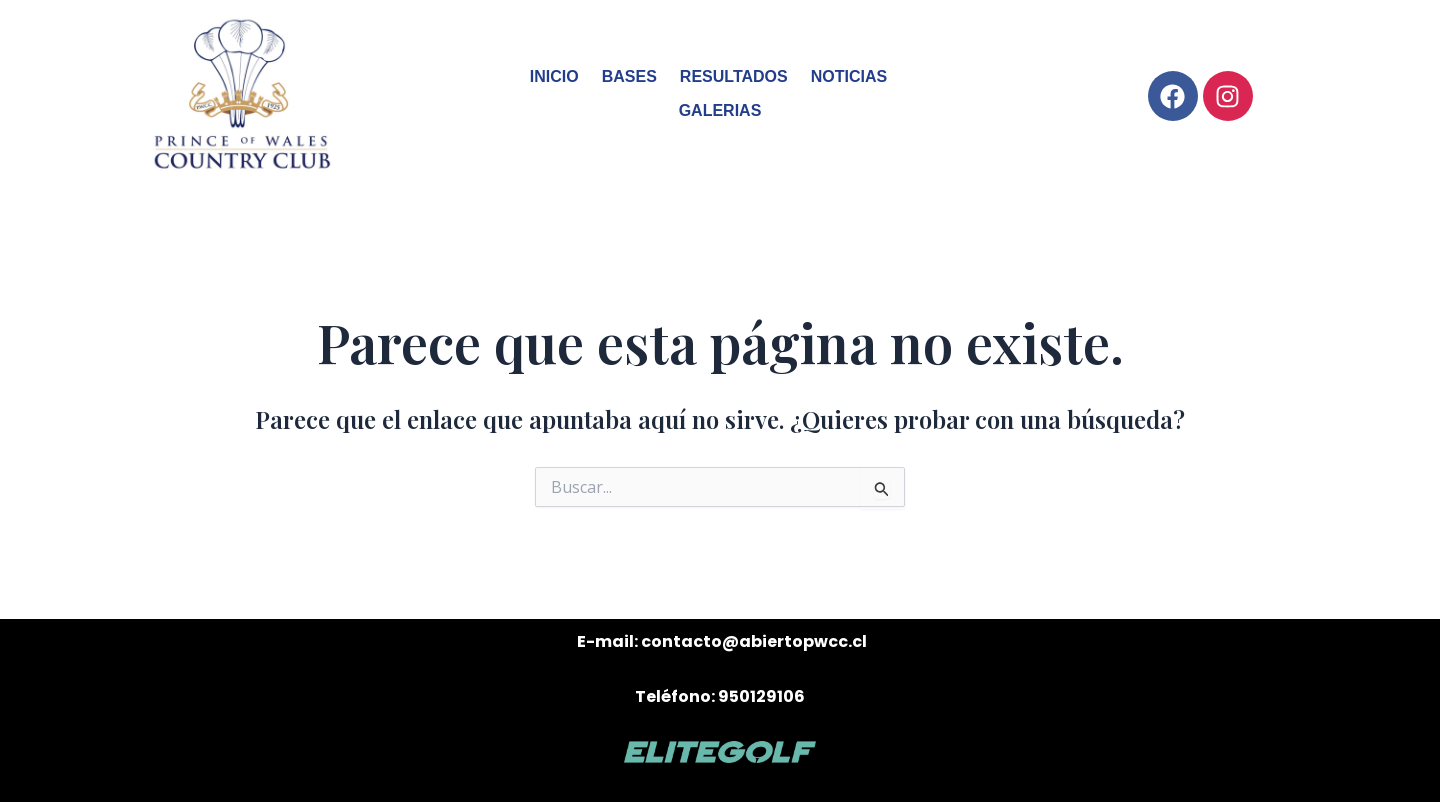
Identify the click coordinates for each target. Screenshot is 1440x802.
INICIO (554, 76)
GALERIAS (720, 110)
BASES (629, 76)
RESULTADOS (734, 76)
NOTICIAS (849, 76)
